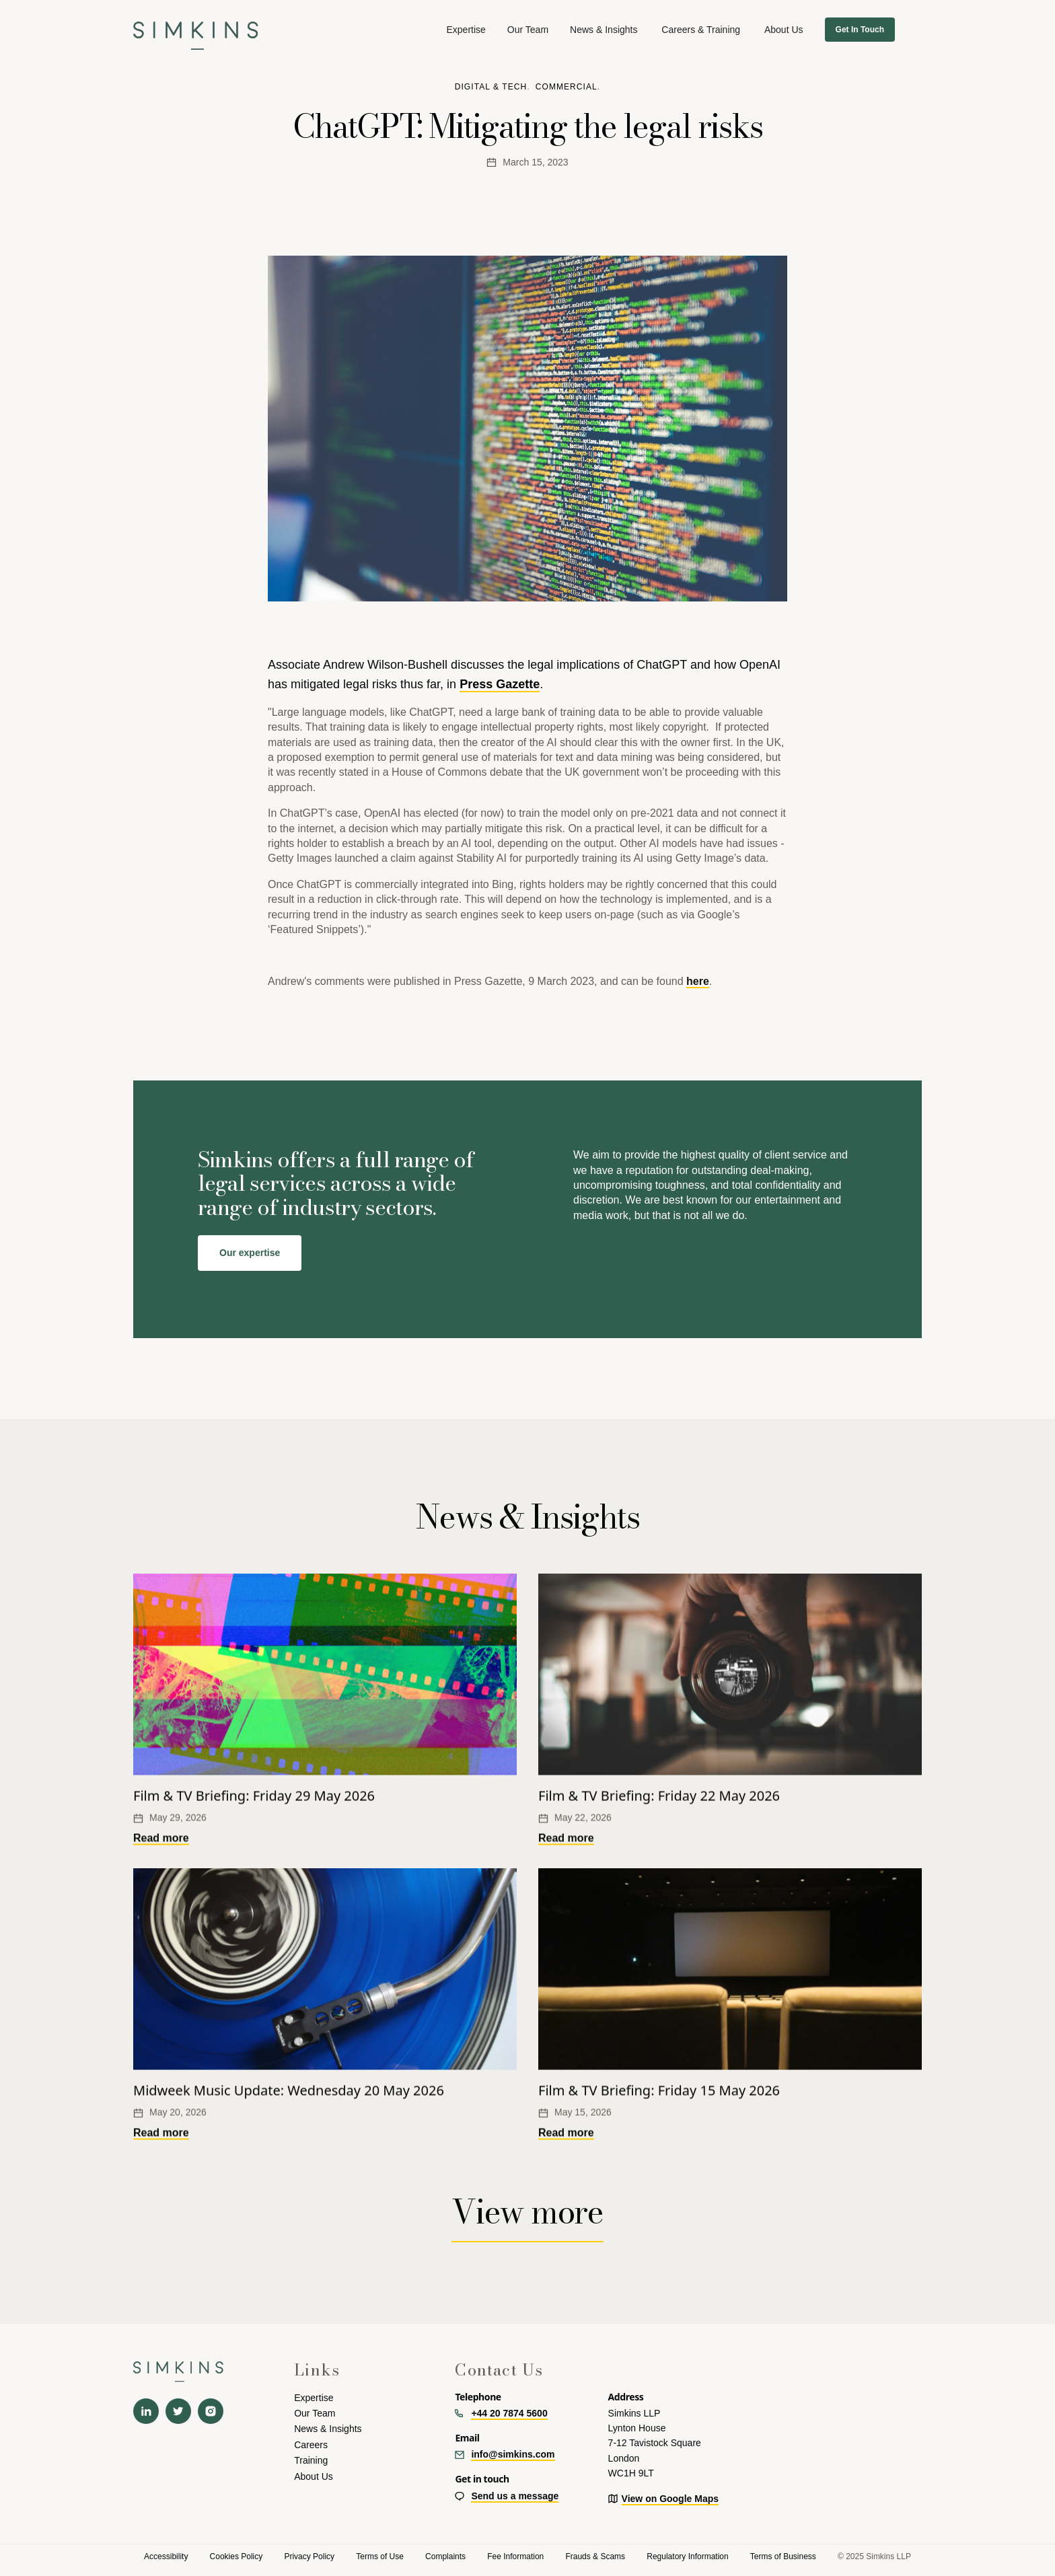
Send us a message (514, 2496)
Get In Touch (860, 29)
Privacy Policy (309, 2556)
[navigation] (195, 29)
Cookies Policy (236, 2556)
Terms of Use (380, 2556)
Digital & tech (491, 86)
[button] (466, 29)
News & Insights (603, 29)
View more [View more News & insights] (527, 2212)
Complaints (445, 2556)
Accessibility (166, 2556)
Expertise (313, 2397)
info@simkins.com (512, 2454)
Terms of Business (783, 2556)
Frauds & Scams (595, 2556)
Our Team (527, 29)
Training (311, 2460)
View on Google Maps (670, 2498)
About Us (313, 2476)
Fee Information (515, 2556)
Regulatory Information (687, 2556)
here (697, 981)
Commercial (566, 86)
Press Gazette (500, 684)
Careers (311, 2444)
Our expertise (249, 1252)
